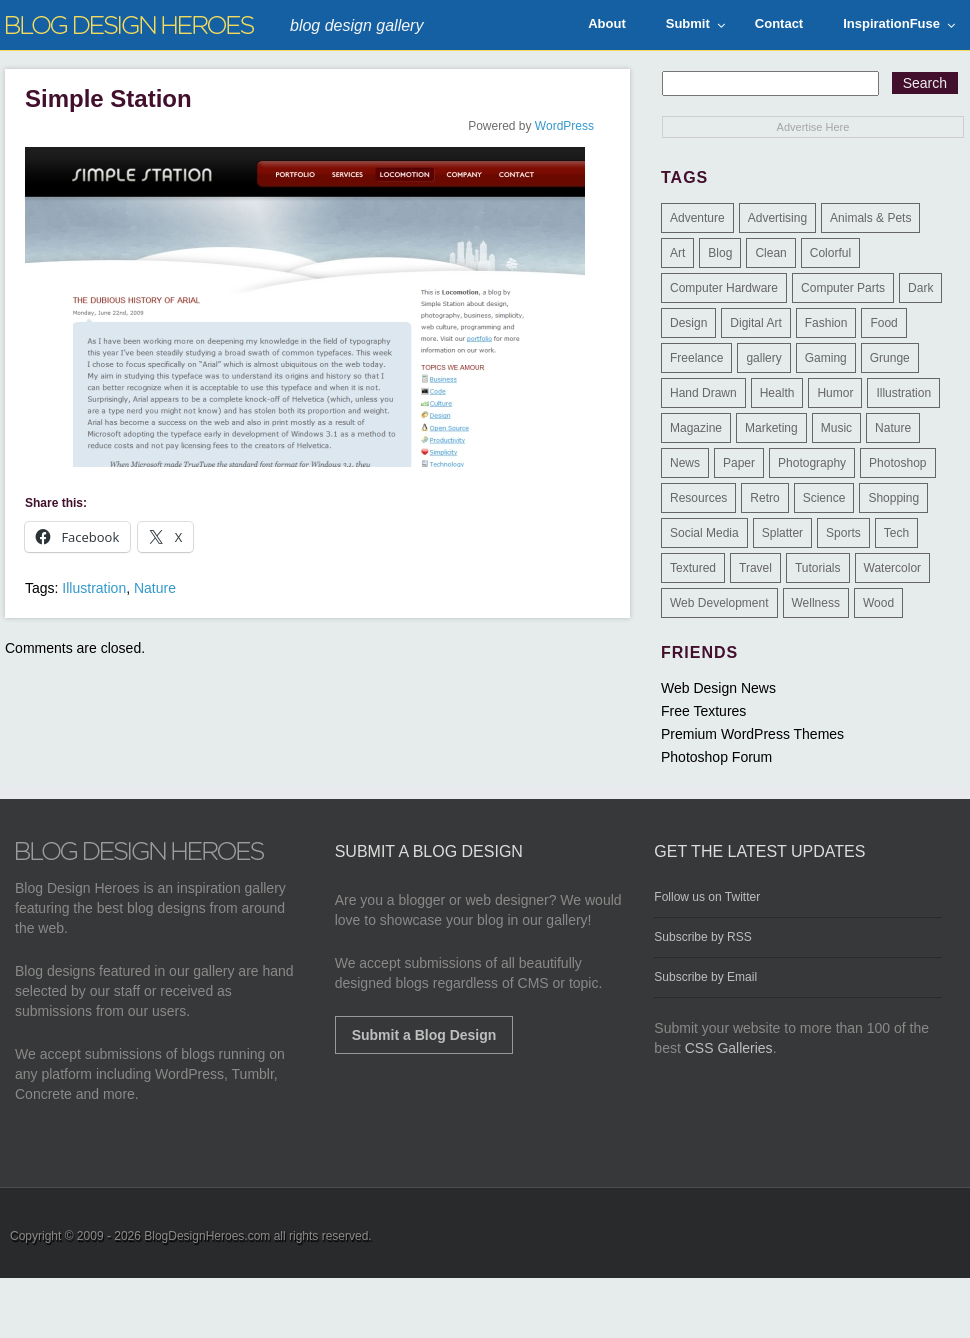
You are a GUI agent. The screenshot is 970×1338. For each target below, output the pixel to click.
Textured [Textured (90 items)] (693, 568)
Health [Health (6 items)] (777, 393)
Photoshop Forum (716, 757)
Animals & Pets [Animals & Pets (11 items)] (870, 218)
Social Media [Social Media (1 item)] (704, 533)
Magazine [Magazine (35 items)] (696, 428)
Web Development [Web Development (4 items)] (719, 603)
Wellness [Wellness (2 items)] (816, 603)
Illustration (94, 588)
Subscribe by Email (705, 977)
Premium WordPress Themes (752, 734)
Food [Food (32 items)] (883, 323)
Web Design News (718, 688)
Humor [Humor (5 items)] (835, 393)
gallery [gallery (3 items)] (763, 358)
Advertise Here (813, 127)
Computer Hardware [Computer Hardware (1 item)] (724, 288)
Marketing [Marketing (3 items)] (771, 428)
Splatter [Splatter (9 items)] (782, 533)
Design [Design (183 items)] (688, 323)
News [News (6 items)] (685, 463)
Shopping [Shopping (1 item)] (893, 498)
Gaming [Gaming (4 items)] (826, 358)
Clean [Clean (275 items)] (770, 253)
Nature (155, 588)
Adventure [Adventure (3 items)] (697, 218)
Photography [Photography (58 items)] (812, 463)
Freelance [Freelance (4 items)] (696, 358)
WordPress (564, 126)
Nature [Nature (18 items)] (893, 428)
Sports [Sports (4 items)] (843, 533)
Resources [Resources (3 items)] (698, 498)
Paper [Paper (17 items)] (739, 463)
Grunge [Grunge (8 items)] (890, 358)
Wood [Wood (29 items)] (878, 603)
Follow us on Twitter (707, 897)
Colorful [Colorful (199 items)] (830, 253)
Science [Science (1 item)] (824, 498)
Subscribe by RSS (702, 937)
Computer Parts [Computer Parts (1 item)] (843, 288)
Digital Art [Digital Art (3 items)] (755, 323)
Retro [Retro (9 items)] (764, 498)
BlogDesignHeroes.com (207, 1236)
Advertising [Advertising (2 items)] (777, 218)
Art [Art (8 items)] (677, 253)
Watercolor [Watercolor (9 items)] (893, 568)
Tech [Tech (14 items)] (896, 533)
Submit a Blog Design (424, 1035)
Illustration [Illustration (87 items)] (903, 393)
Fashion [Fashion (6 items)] (826, 323)
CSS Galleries (729, 1048)
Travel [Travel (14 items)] (755, 568)
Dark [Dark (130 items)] (920, 288)
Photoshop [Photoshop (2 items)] (897, 463)
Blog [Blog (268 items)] (720, 253)
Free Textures (703, 711)
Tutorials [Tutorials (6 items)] (818, 568)
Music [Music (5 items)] (836, 428)
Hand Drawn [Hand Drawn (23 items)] (703, 393)
